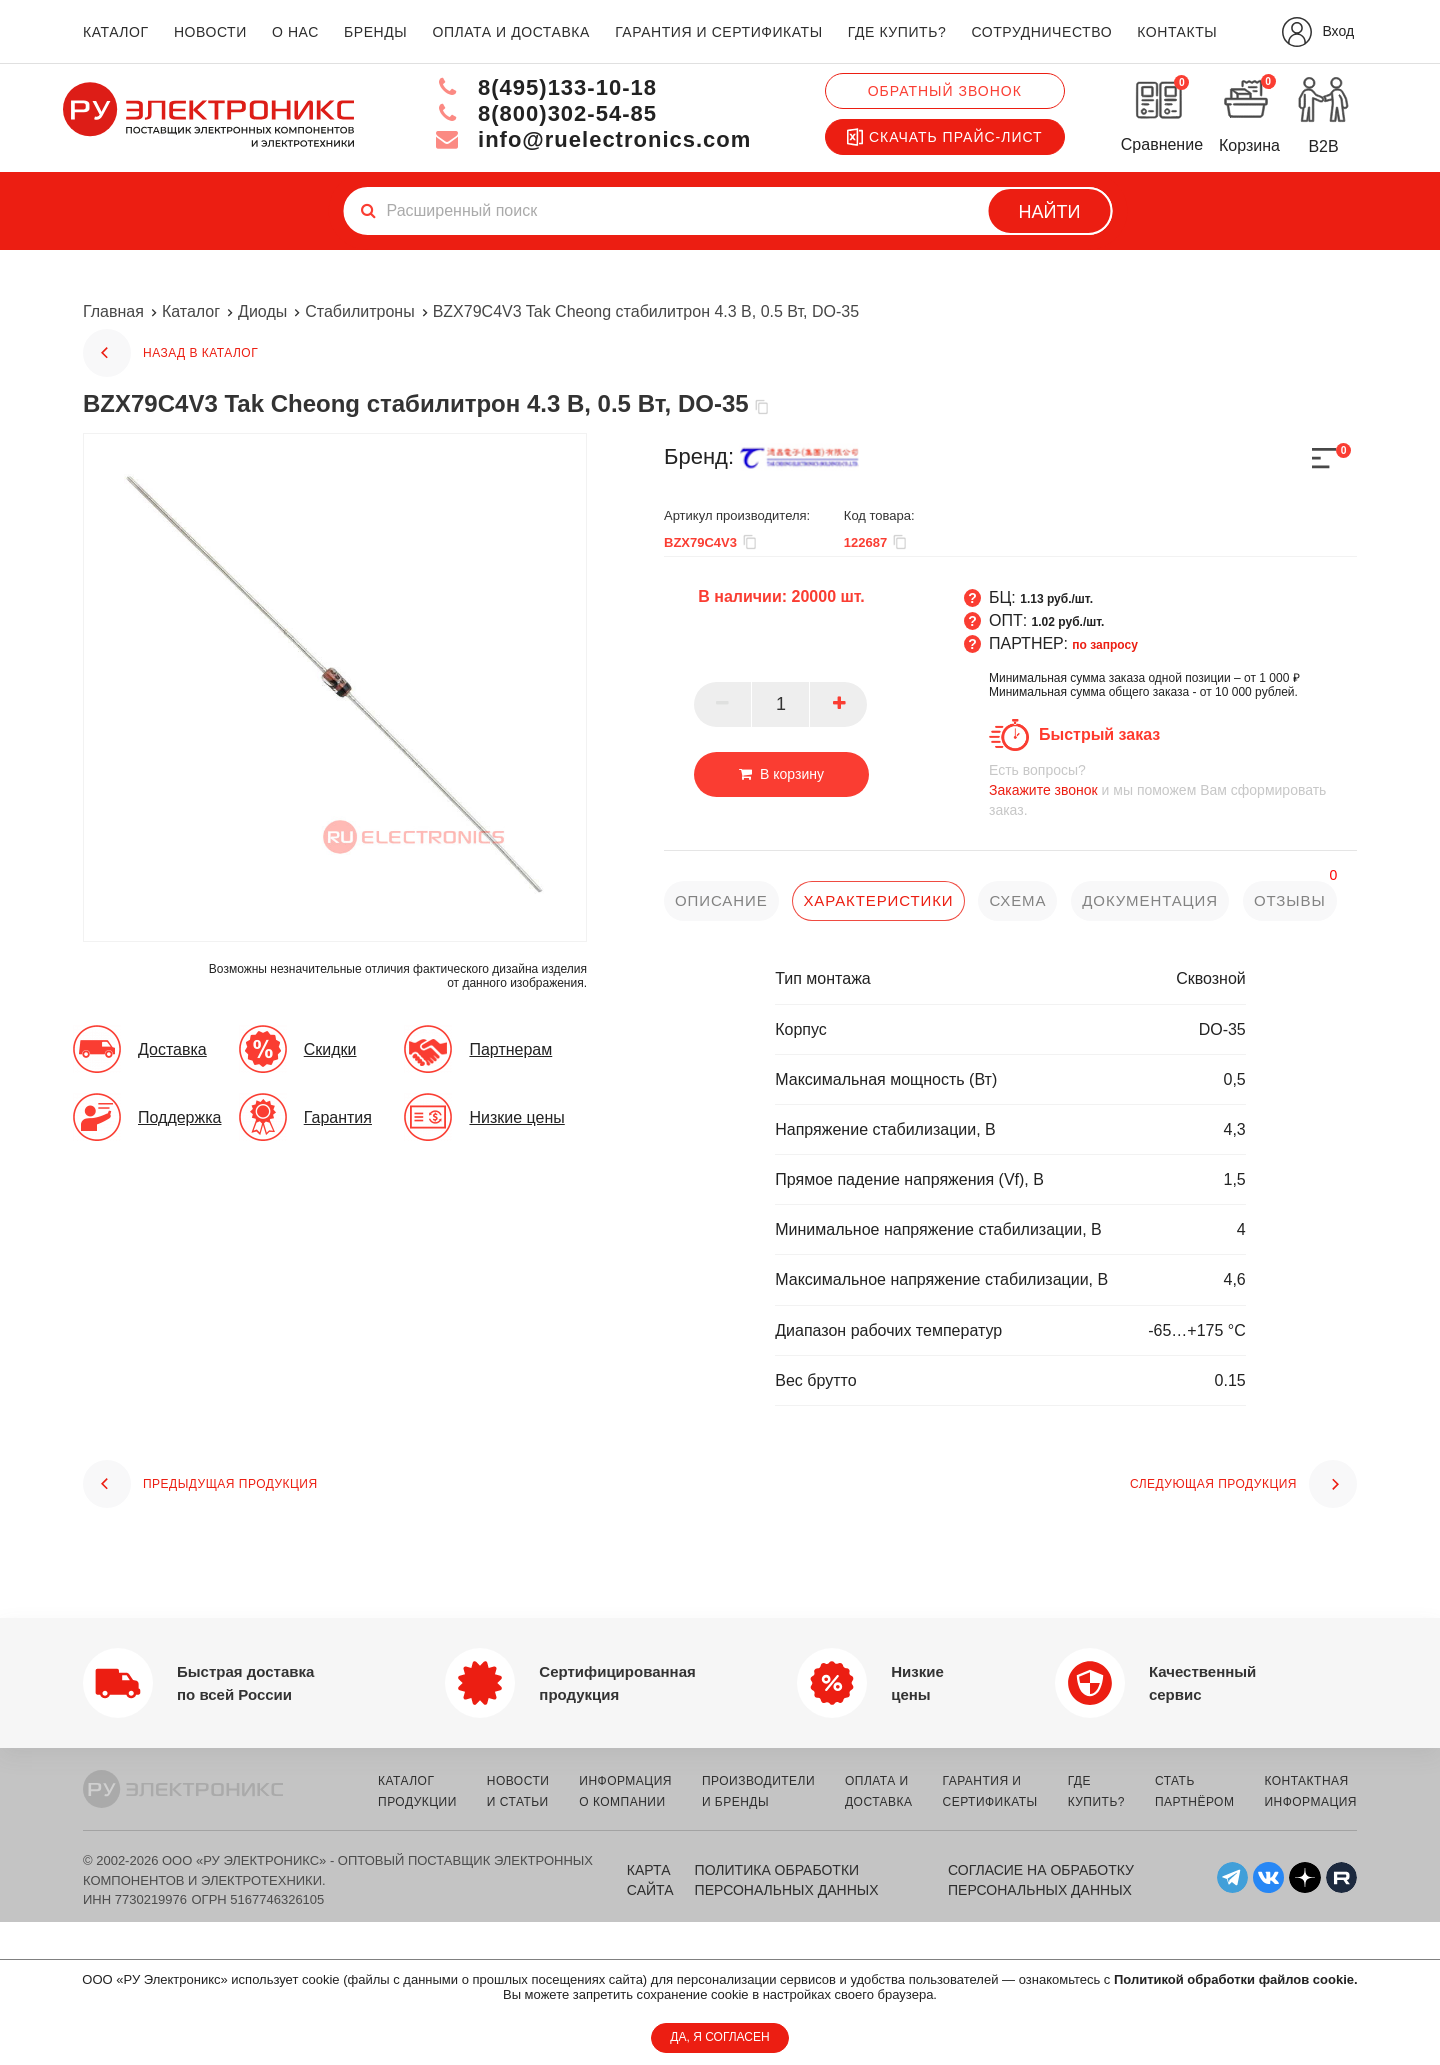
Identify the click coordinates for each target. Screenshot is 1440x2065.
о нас (295, 32)
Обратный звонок (945, 91)
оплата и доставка (510, 32)
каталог (116, 32)
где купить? (897, 32)
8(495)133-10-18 (546, 87)
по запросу (1105, 645)
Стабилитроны (359, 311)
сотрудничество (1041, 32)
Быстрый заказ (1099, 734)
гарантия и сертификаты (719, 32)
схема (1017, 900)
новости (210, 32)
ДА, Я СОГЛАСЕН (719, 2037)
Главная (113, 311)
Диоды (262, 311)
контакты (1177, 32)
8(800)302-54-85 (546, 113)
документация (1150, 900)
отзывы (1290, 900)
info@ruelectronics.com (593, 139)
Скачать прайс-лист (945, 137)
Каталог (191, 311)
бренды (375, 32)
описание (721, 900)
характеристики (878, 900)
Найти (1050, 212)
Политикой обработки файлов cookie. (1236, 1979)
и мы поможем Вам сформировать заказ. (1173, 789)
